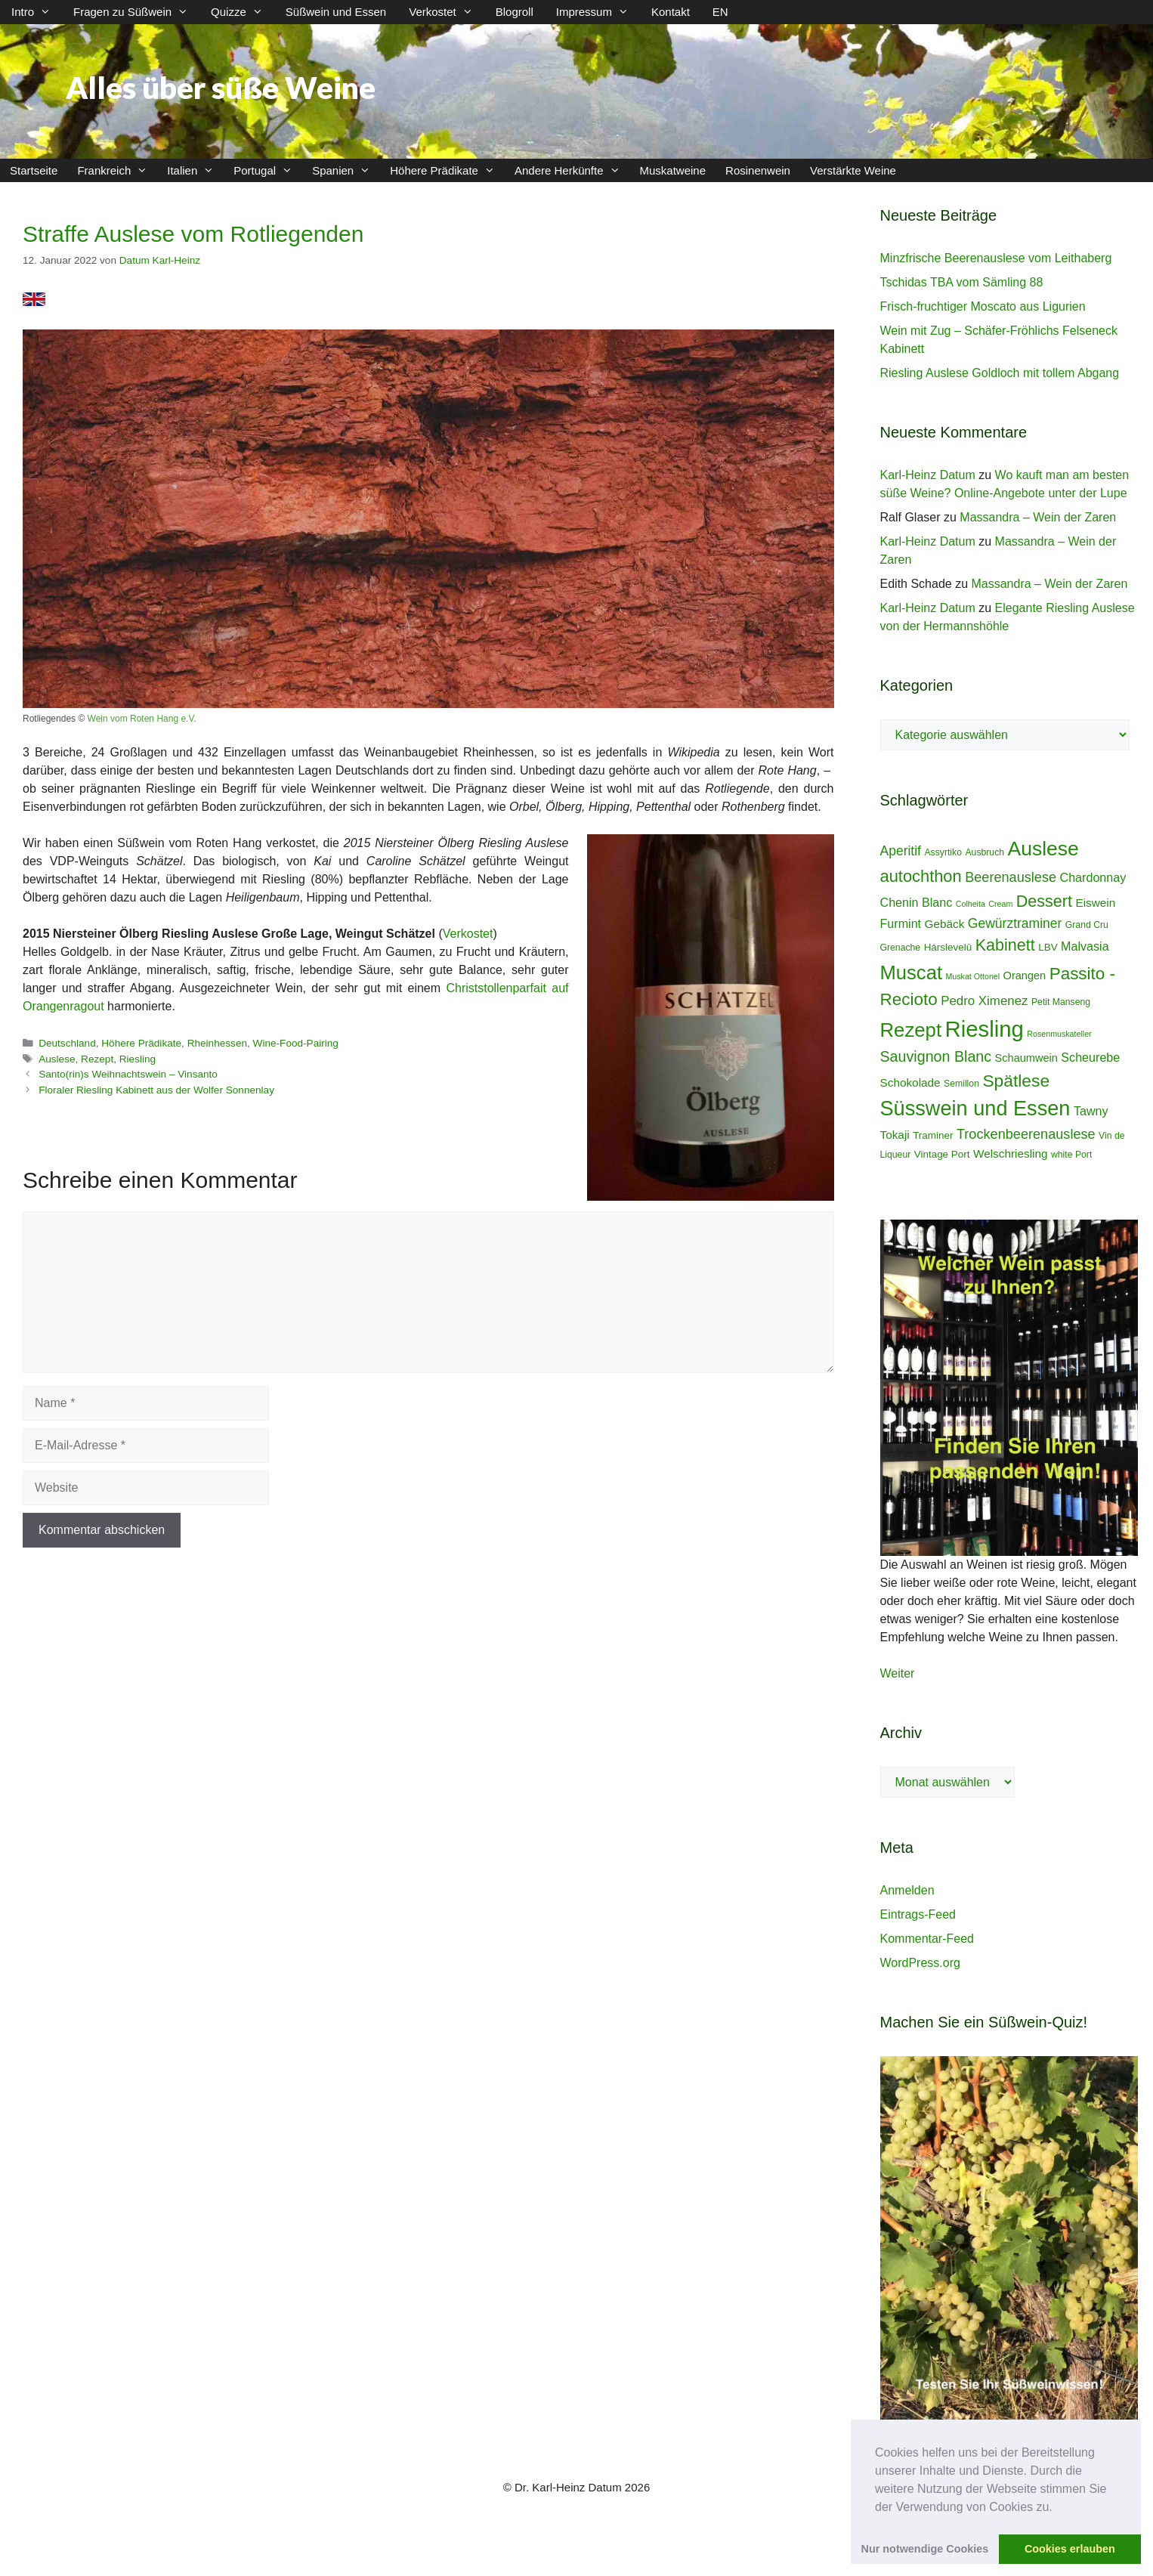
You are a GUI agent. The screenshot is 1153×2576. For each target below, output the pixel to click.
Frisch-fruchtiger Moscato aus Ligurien (983, 306)
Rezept (97, 1059)
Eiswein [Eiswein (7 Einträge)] (1095, 902)
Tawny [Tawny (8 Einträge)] (1091, 1111)
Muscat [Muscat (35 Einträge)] (911, 972)
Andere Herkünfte (572, 170)
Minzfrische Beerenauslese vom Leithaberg (996, 258)
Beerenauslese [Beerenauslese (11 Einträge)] (1010, 877)
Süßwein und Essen (336, 11)
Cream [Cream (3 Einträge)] (1000, 903)
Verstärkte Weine (853, 170)
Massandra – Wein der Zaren (1038, 517)
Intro (36, 12)
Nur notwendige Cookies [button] (925, 2549)
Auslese (57, 1059)
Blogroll (514, 11)
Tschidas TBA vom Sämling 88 (961, 282)
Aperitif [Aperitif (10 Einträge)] (900, 850)
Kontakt (670, 11)
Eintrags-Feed (918, 1914)
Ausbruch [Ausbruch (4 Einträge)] (984, 852)
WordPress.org (920, 1962)
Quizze (242, 12)
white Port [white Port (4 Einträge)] (1071, 1154)
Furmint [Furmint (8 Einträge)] (901, 923)
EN (720, 11)
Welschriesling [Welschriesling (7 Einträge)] (1010, 1153)
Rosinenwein (757, 170)
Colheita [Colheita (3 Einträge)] (970, 903)
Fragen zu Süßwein (136, 12)
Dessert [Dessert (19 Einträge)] (1044, 901)
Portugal (267, 170)
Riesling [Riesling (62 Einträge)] (984, 1028)
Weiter (897, 1673)
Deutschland (67, 1043)
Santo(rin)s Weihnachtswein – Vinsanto (128, 1074)
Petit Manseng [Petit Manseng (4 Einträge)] (1060, 1002)
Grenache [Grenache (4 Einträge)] (900, 947)
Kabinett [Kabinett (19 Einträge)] (1005, 944)
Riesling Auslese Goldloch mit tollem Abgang (1000, 372)
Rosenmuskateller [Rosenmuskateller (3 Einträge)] (1059, 1033)
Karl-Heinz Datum (927, 475)
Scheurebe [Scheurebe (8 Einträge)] (1090, 1057)
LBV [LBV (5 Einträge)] (1047, 947)
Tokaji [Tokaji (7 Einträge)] (895, 1134)
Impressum (598, 12)
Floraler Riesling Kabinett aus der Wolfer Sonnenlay (156, 1090)
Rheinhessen (217, 1043)
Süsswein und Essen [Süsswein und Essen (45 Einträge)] (975, 1108)
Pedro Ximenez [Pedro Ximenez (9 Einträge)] (984, 1001)
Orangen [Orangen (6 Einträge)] (1024, 975)
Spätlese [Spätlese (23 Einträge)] (1015, 1080)
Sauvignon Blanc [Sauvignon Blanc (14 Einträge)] (936, 1056)
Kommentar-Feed (927, 1938)
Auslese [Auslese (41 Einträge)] (1043, 848)
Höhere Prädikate (447, 170)
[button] (1058, 2508)
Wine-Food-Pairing (295, 1043)
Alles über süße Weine (221, 88)
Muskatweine (673, 170)
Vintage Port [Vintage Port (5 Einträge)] (942, 1154)
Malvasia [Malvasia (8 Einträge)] (1085, 946)
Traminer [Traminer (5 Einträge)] (933, 1135)
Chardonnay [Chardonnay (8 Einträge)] (1093, 877)
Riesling (137, 1059)
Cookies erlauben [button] (1070, 2549)
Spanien (346, 170)
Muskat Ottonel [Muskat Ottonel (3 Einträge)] (972, 976)
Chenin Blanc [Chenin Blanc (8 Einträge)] (916, 902)
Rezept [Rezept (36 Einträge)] (911, 1030)
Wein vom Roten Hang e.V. (142, 718)
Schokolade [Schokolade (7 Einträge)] (910, 1082)
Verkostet (446, 12)
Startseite (33, 170)
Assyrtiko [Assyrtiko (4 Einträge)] (943, 852)
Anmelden (907, 1890)
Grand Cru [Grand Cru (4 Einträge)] (1086, 925)
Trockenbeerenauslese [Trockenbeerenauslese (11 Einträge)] (1026, 1134)
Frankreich (117, 170)
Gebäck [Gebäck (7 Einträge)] (945, 923)
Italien (195, 170)
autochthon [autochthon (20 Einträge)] (921, 876)
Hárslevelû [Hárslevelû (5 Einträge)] (948, 947)
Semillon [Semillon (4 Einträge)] (961, 1083)
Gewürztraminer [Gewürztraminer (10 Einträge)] (1015, 923)
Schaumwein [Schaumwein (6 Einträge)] (1026, 1058)
